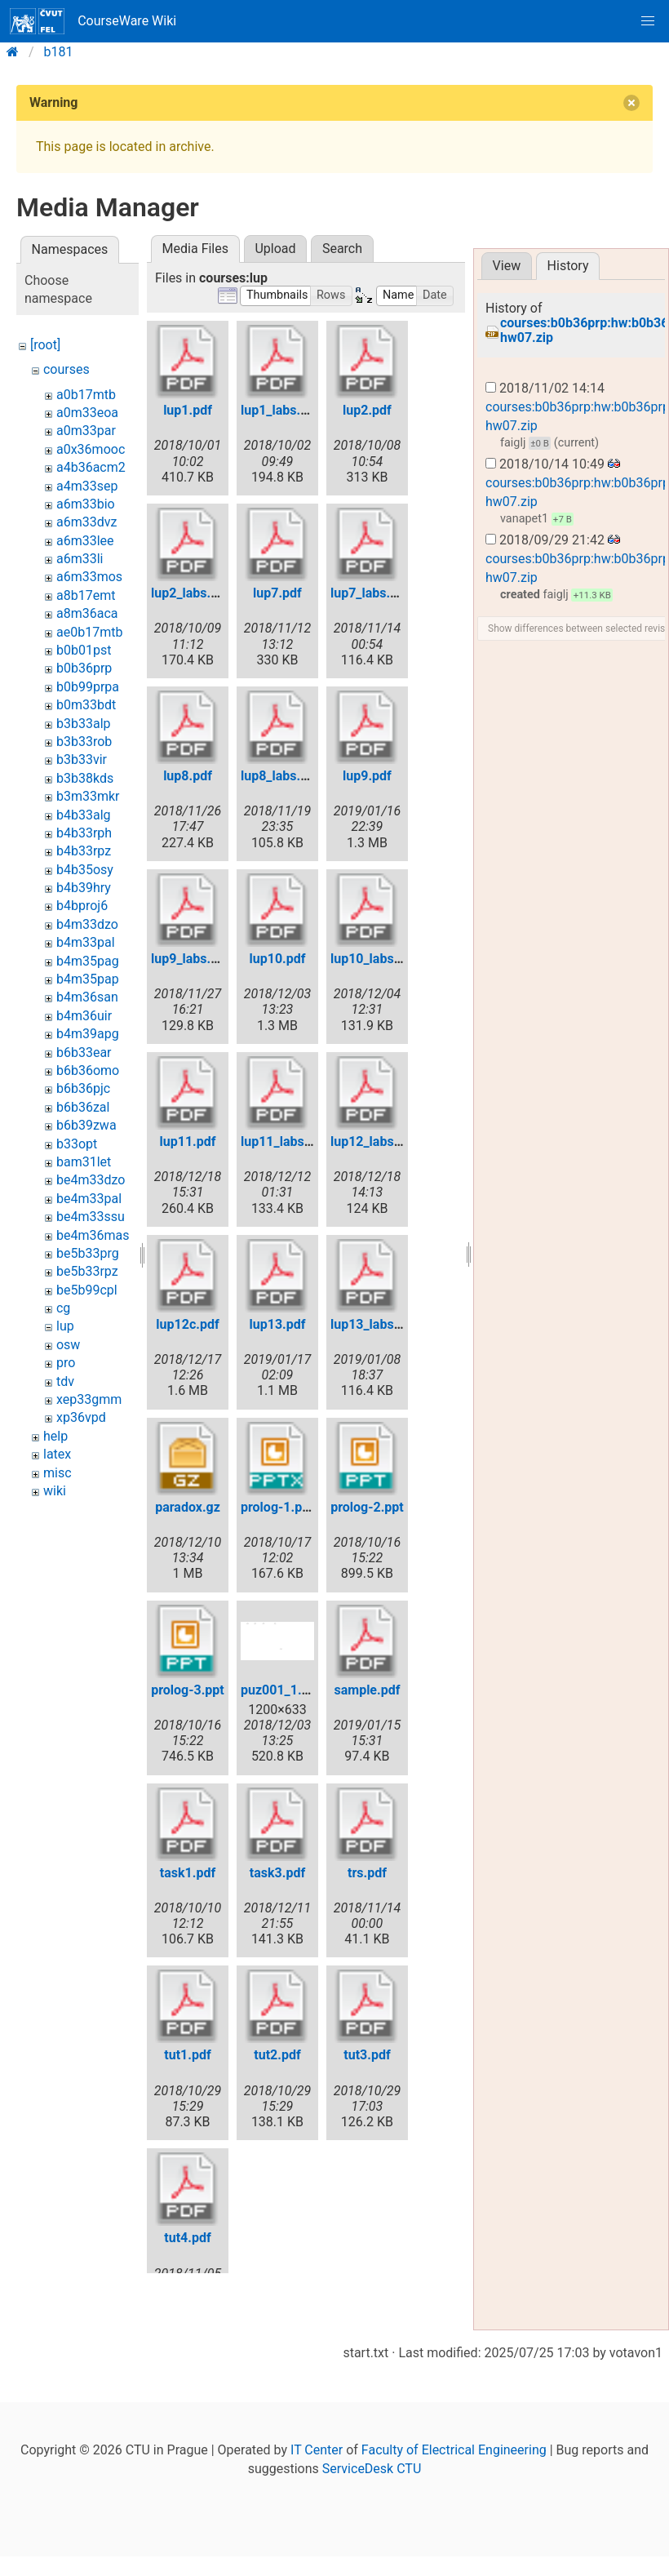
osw (68, 1344)
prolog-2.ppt (367, 1507)
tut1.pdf (187, 2055)
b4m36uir (84, 1016)
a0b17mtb (86, 394)
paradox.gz (187, 1507)
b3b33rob (84, 741)
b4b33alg (83, 815)
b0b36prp (84, 668)
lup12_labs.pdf (373, 1141)
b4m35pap (87, 979)
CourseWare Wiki (93, 21)
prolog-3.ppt (187, 1690)
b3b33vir (81, 759)
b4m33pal (85, 942)
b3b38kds (84, 778)
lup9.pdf (367, 776)
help (55, 1436)
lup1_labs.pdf (280, 410)
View (507, 265)
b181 (58, 52)
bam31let (83, 1162)
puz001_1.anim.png (299, 1690)
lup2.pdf (367, 410)
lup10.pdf (278, 958)
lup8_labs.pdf (280, 776)
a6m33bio (85, 504)
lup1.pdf (187, 410)
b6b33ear (84, 1052)
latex (57, 1454)
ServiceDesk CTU (371, 2530)
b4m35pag (87, 961)
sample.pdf (367, 1690)
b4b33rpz (83, 851)
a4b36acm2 (91, 467)
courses (66, 369)
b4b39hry (83, 887)
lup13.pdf (278, 1324)
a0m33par (86, 430)
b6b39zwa (86, 1125)
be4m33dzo (90, 1180)
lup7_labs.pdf (370, 593)
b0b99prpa (87, 687)
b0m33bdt (86, 705)
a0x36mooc (90, 449)
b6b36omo (87, 1070)
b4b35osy (84, 869)
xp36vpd (81, 1417)
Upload (275, 248)
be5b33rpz (87, 1271)
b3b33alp (83, 723)
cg (63, 1308)
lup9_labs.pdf (190, 958)
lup (65, 1326)
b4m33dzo (87, 924)
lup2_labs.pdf (190, 593)
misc (57, 1473)
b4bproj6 (82, 905)
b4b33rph (84, 833)
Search (342, 248)
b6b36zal (82, 1107)
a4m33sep (86, 486)
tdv (65, 1381)
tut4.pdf (187, 2237)
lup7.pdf (277, 593)
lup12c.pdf (187, 1324)
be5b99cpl (86, 1290)
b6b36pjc (83, 1088)
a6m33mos (89, 576)
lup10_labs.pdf (373, 958)
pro (65, 1362)
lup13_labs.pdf (373, 1324)
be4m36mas (92, 1235)
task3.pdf (277, 1873)
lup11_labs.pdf (284, 1141)
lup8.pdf (187, 776)
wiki (54, 1491)
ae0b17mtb (89, 632)
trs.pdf (367, 1873)
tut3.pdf (366, 2055)
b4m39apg (87, 1034)
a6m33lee (85, 541)
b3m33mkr (88, 796)
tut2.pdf (277, 2055)
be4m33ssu (90, 1216)
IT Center (316, 2512)
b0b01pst (83, 650)
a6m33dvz (86, 522)
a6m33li (80, 558)
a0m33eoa (87, 412)
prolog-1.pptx (281, 1507)
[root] (45, 345)
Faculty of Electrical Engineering (454, 2512)
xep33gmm (89, 1399)
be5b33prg (87, 1253)
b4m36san (87, 997)
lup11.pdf (188, 1141)
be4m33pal (89, 1198)
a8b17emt (85, 595)
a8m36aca (87, 613)
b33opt (76, 1144)
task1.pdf (187, 1873)
